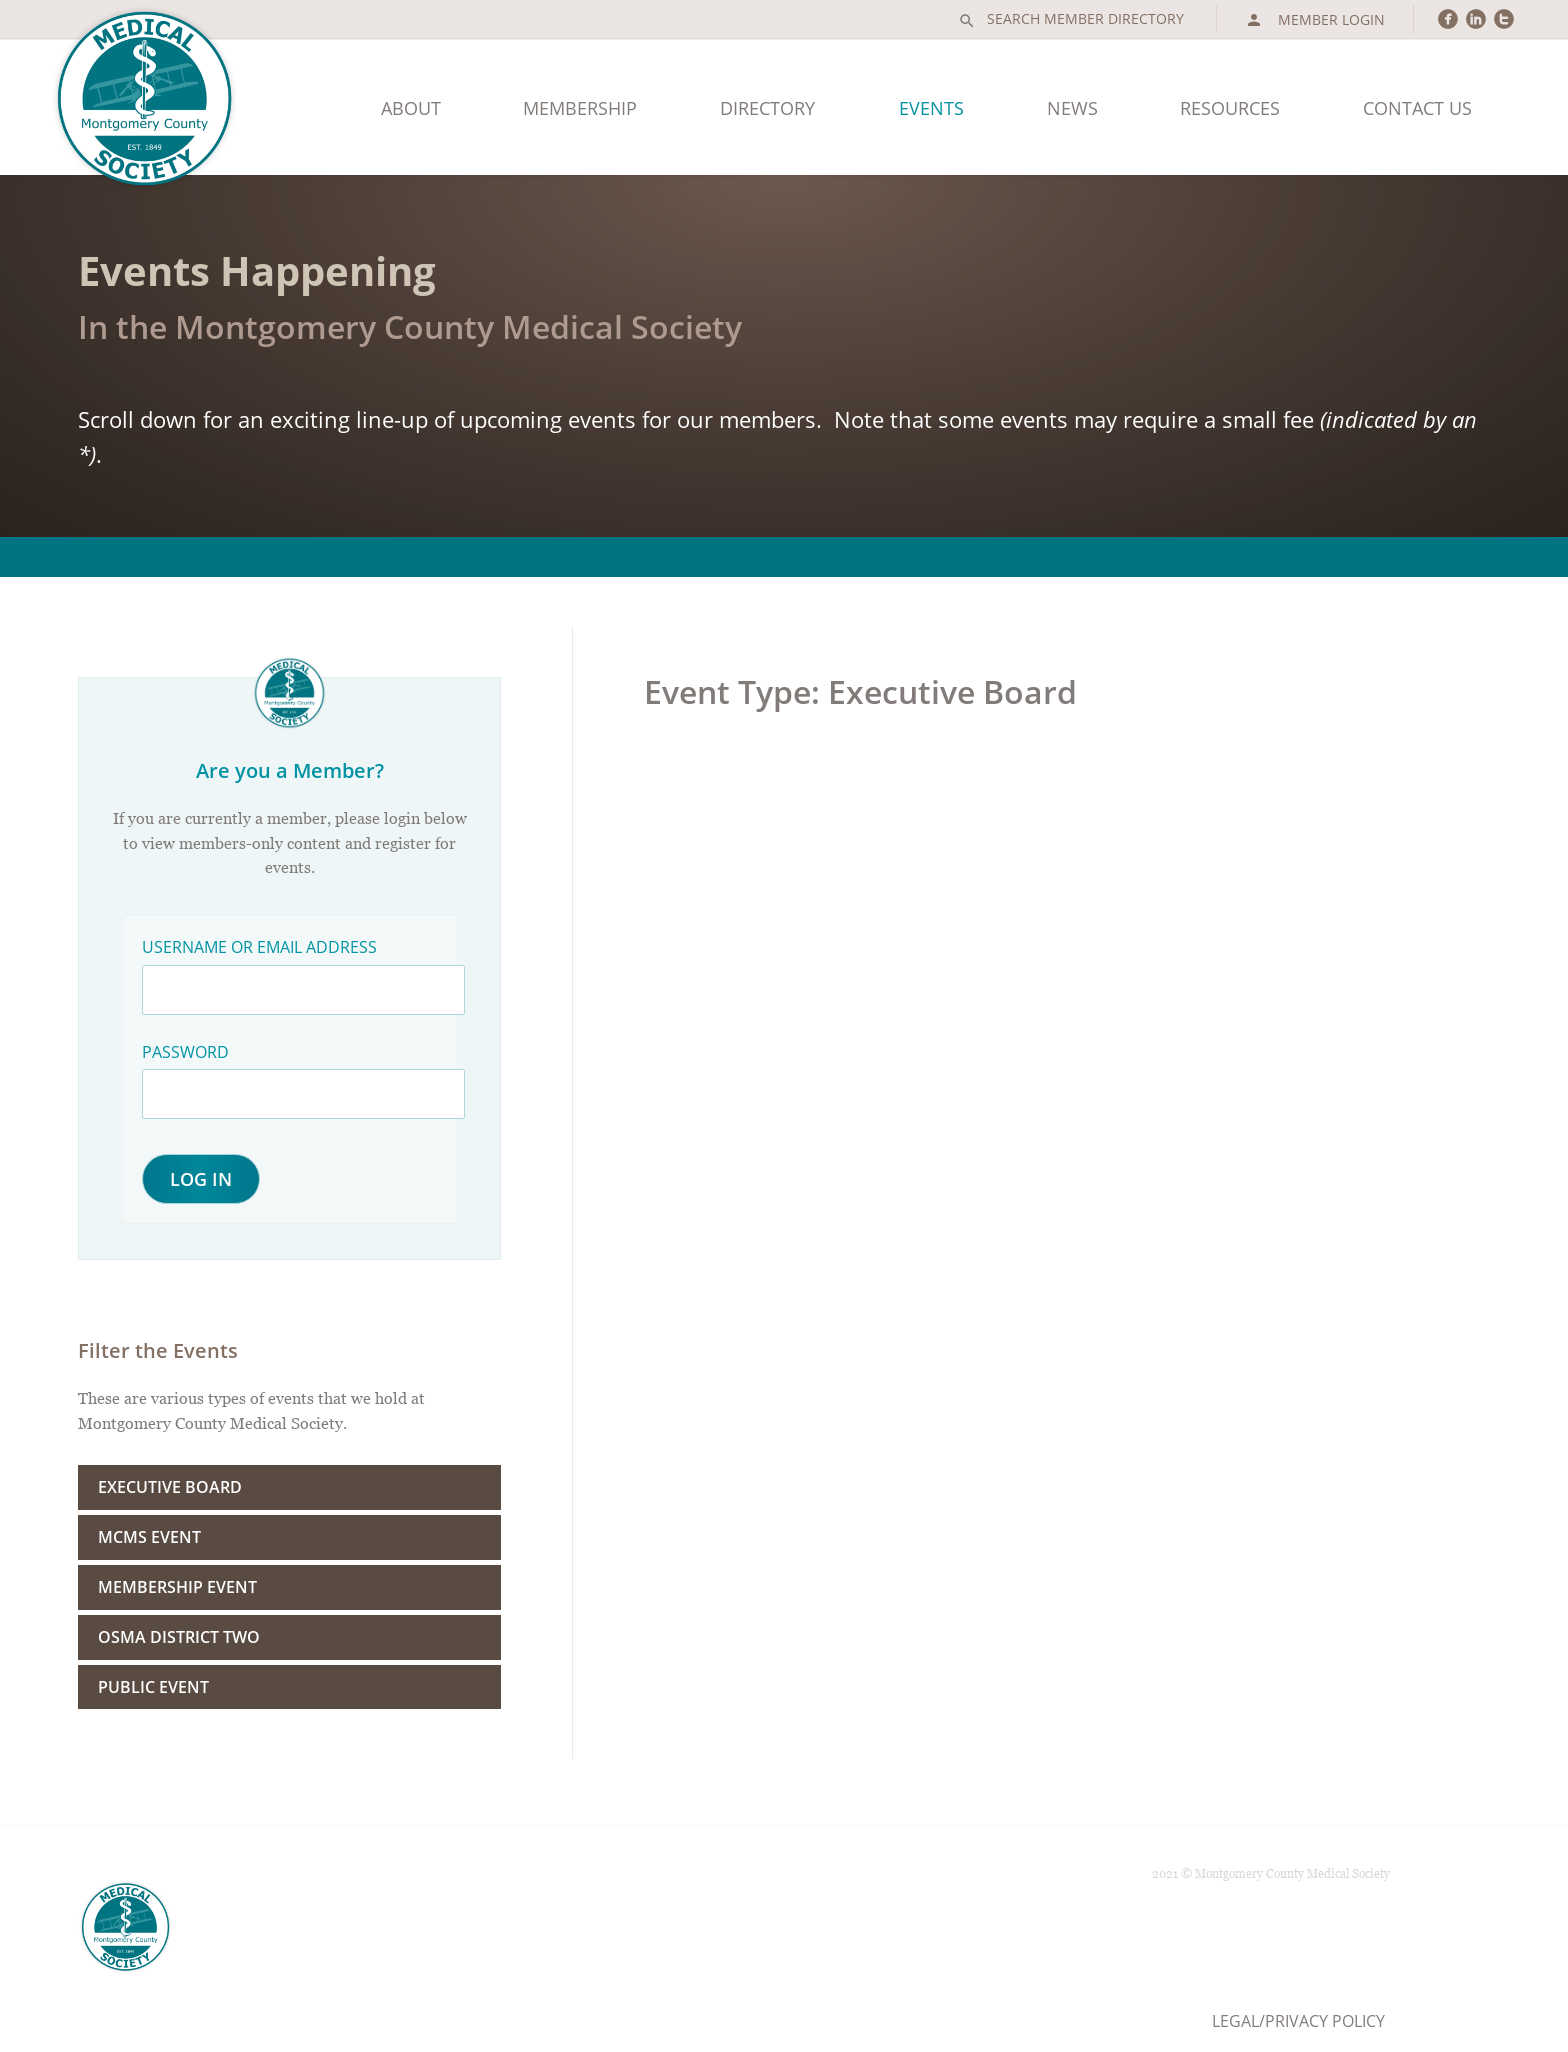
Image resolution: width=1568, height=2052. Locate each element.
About (411, 108)
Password (185, 1052)
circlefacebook (1448, 18)
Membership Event (177, 1587)
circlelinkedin (1476, 18)
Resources (1230, 108)
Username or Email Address (259, 947)
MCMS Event (149, 1537)
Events (931, 108)
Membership (580, 108)
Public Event (153, 1687)
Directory (767, 108)
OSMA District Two (179, 1637)
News (1072, 108)
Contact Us (1417, 108)
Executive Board (170, 1487)
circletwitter (1504, 18)
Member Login (1315, 20)
